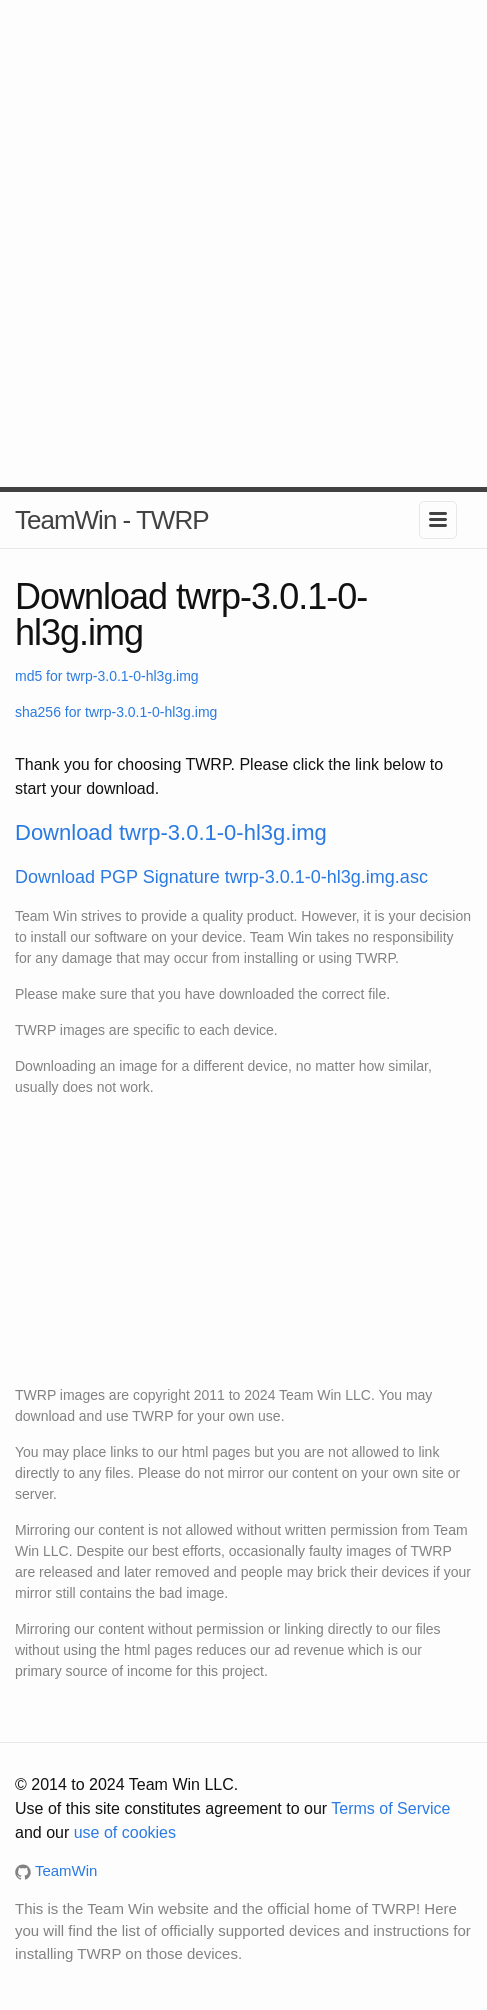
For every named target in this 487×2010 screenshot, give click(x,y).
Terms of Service (390, 1808)
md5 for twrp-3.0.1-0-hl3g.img (107, 676)
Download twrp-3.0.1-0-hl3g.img (171, 832)
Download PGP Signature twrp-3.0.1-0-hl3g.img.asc (221, 877)
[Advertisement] (243, 243)
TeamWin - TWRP (112, 520)
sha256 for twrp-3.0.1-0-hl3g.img (116, 712)
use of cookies (125, 1832)
